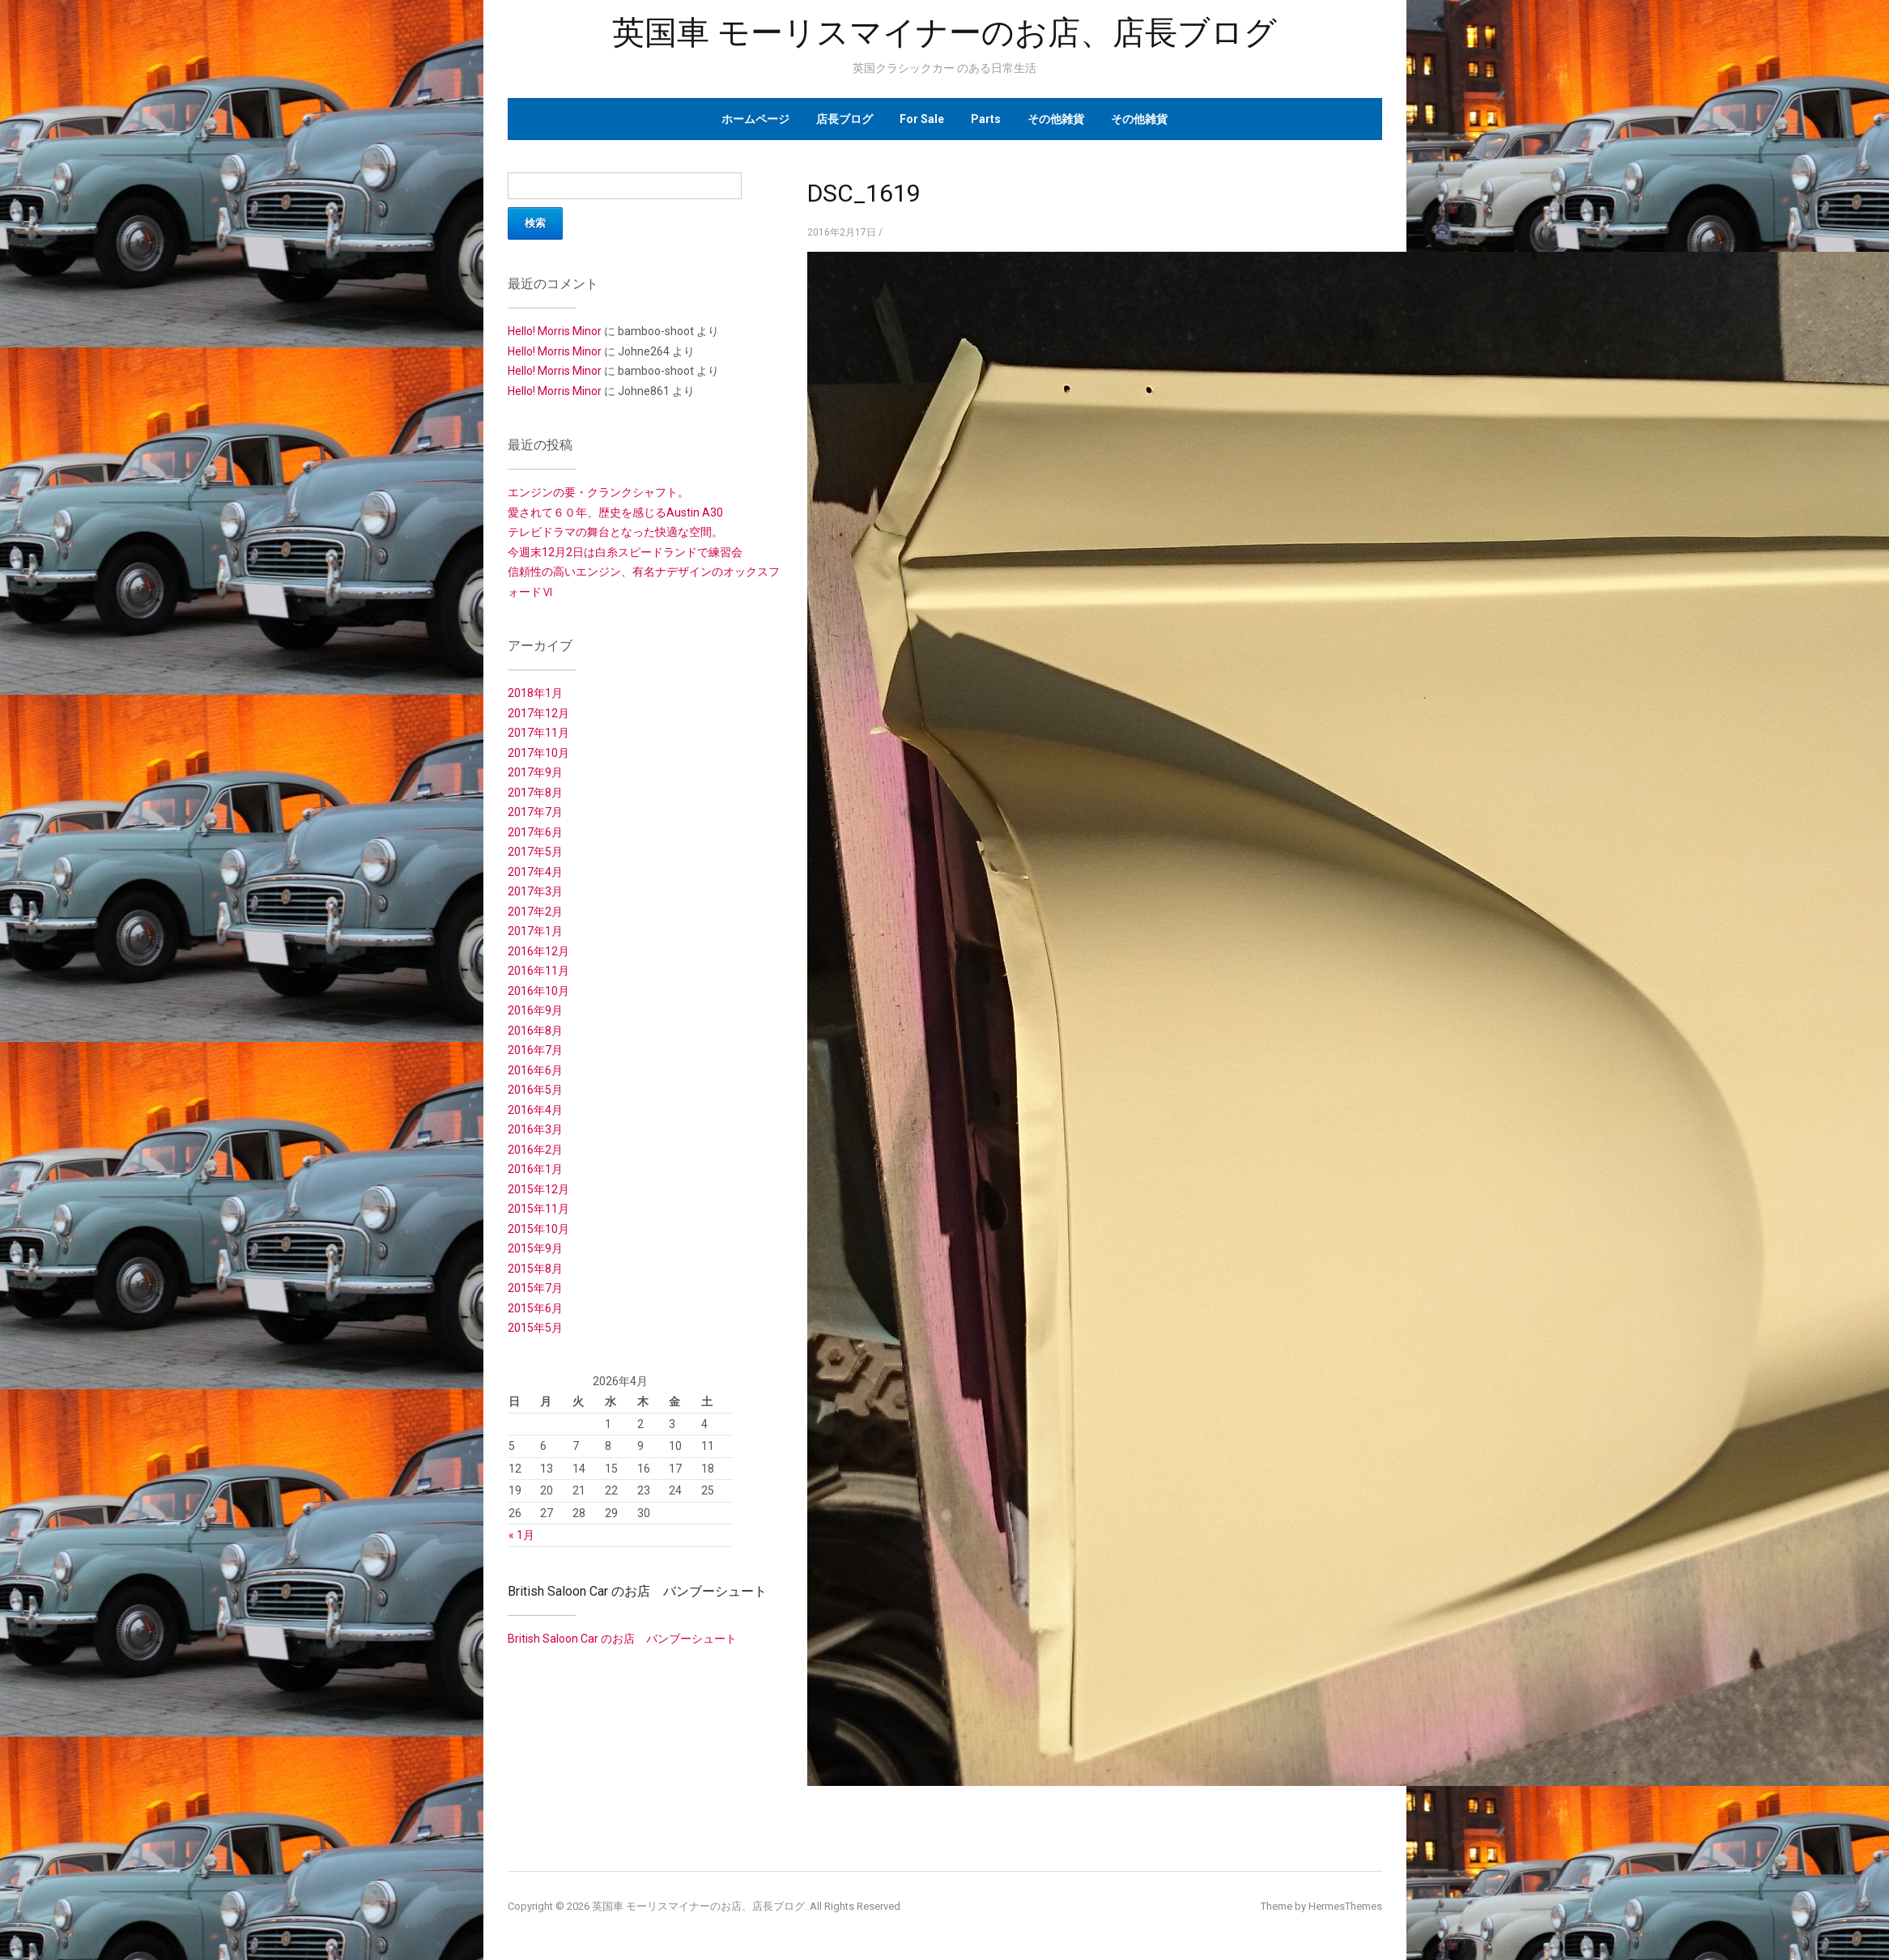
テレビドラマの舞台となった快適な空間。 (615, 531)
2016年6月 (535, 1070)
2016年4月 (535, 1109)
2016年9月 (535, 1010)
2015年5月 (535, 1327)
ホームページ (755, 119)
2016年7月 (535, 1050)
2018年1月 (535, 693)
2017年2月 (535, 911)
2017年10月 (538, 752)
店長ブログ (844, 119)
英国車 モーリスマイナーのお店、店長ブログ (944, 33)
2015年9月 (535, 1248)
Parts (986, 119)
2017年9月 (535, 772)
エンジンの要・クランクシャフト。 (598, 492)
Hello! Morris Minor (555, 331)
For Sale (922, 119)
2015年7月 (535, 1288)
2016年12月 (538, 951)
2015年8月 (535, 1268)
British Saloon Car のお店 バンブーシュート (637, 1591)
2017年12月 (538, 713)
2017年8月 (535, 792)
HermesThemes (1345, 1906)
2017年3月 (535, 891)
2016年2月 (535, 1149)
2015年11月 (538, 1208)
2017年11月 (538, 732)
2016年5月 (535, 1089)
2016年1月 (535, 1169)
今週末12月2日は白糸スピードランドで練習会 (625, 552)
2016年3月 (535, 1129)
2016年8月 (535, 1030)
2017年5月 (535, 851)
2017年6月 (535, 832)
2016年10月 (538, 990)
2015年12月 (538, 1189)
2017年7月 (535, 812)
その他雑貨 (1055, 119)
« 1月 (521, 1534)
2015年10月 (538, 1228)
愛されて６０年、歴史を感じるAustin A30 (615, 512)
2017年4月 (535, 871)
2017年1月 (535, 931)
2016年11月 (538, 970)
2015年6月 (535, 1308)
